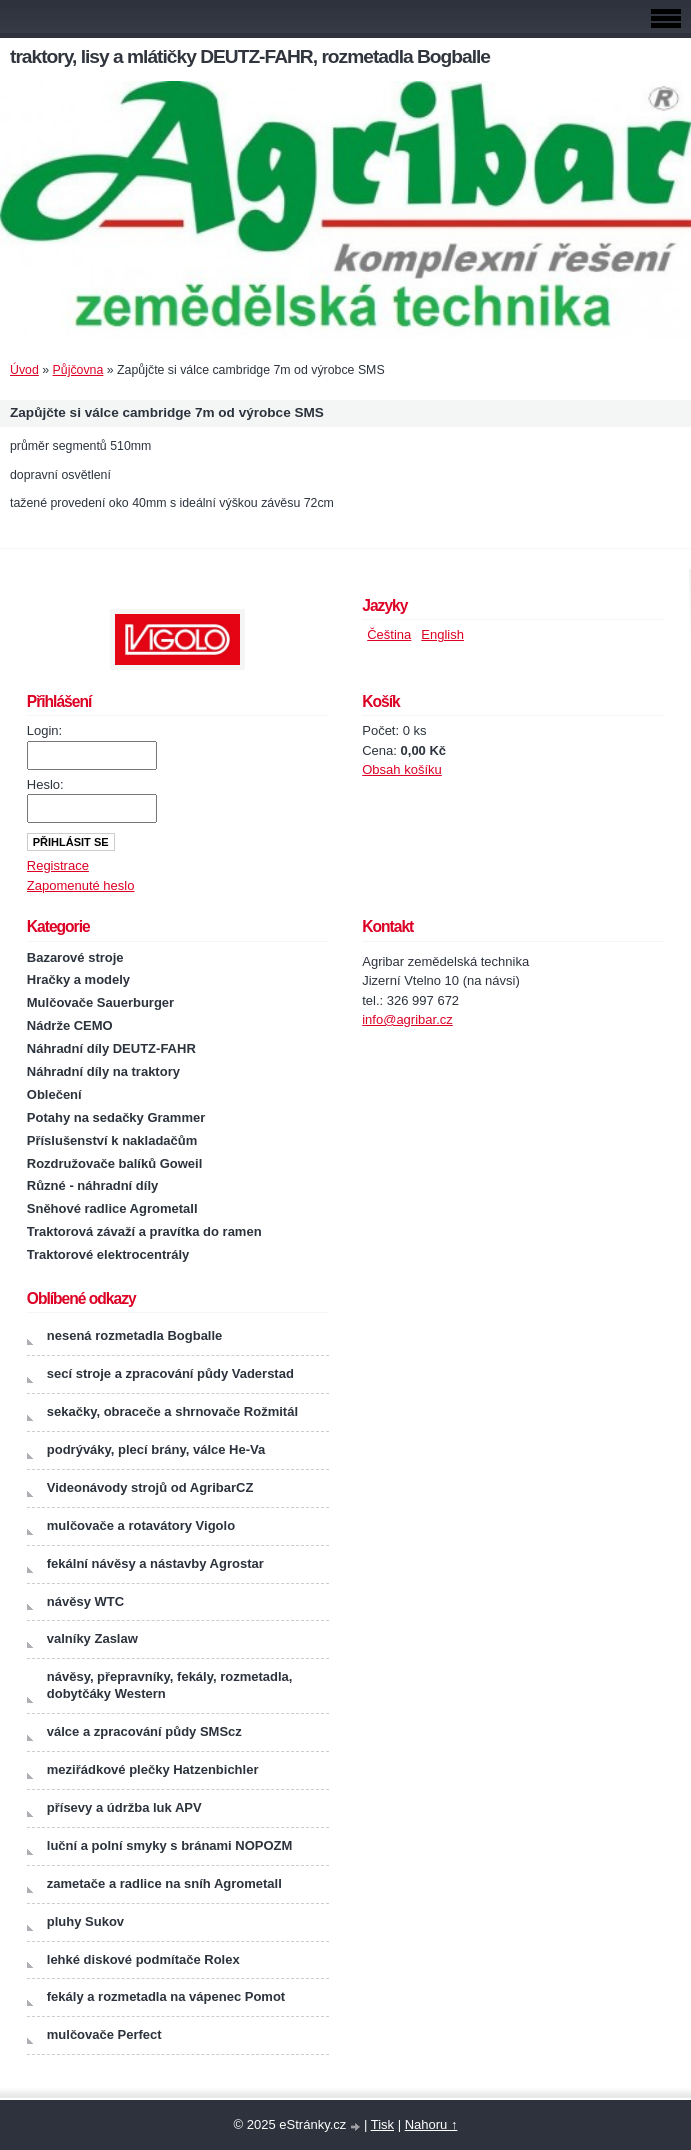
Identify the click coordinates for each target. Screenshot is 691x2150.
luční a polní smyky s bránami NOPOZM (170, 1845)
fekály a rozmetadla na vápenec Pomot (166, 1996)
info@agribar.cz (407, 1019)
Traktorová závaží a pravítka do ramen (144, 1231)
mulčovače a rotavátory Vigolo (141, 1525)
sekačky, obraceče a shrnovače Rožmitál (172, 1411)
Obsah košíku (402, 769)
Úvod (24, 370)
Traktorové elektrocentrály (108, 1254)
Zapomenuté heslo (81, 885)
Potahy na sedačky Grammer (116, 1117)
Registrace (58, 865)
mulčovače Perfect (104, 2034)
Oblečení (54, 1094)
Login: (44, 730)
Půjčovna (78, 370)
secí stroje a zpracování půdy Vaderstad (170, 1373)
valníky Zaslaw (92, 1638)
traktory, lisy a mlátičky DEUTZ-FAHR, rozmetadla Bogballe (250, 56)
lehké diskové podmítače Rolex (143, 1959)
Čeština (389, 634)
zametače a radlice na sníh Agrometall (164, 1883)
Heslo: (45, 784)
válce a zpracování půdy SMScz (144, 1731)
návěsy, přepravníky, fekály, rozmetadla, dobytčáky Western (170, 1685)
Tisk (382, 2124)
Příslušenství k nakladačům (112, 1140)
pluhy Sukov (85, 1921)
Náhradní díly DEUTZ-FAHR (111, 1048)
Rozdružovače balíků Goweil (115, 1163)
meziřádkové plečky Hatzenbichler (153, 1769)
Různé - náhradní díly (92, 1185)
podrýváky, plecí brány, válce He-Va (156, 1449)
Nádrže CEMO (70, 1025)
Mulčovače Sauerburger (100, 1002)
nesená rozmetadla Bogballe (135, 1335)
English (442, 634)
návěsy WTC (85, 1601)
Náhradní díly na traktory (103, 1071)
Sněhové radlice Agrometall (112, 1208)
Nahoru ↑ (431, 2124)
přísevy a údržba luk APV (124, 1807)
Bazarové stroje (75, 957)
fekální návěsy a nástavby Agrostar (155, 1563)
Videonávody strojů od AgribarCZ (150, 1487)
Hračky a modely (78, 979)
